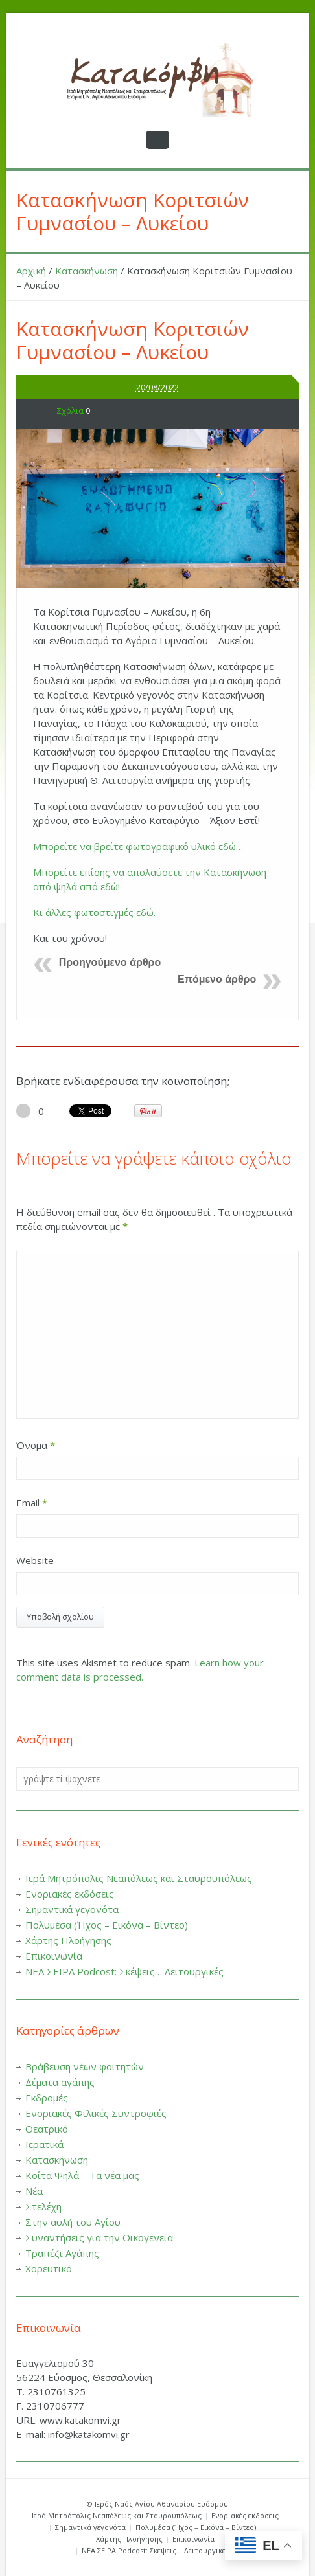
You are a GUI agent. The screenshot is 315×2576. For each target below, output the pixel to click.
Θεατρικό (46, 2128)
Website (35, 1560)
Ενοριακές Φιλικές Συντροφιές (96, 2113)
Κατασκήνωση (86, 270)
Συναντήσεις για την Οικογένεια (99, 2237)
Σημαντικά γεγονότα (72, 1909)
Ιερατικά (44, 2144)
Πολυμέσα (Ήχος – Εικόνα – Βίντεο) (106, 1924)
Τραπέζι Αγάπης (62, 2252)
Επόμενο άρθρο (217, 979)
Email (31, 1502)
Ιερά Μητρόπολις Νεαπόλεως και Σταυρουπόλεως (138, 1878)
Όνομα (35, 1445)
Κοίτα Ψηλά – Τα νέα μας (82, 2175)
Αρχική (31, 270)
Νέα (34, 2190)
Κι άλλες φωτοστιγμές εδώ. (94, 912)
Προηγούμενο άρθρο (110, 962)
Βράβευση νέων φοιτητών (84, 2066)
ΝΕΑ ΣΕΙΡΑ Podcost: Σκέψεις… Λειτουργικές (124, 1971)
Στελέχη (43, 2206)
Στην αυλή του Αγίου (73, 2221)
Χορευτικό (48, 2268)
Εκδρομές (46, 2097)
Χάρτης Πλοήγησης (68, 1940)
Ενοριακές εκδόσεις (69, 1893)
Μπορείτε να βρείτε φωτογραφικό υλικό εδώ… (138, 846)
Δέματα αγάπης (60, 2082)
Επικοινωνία (53, 1955)
